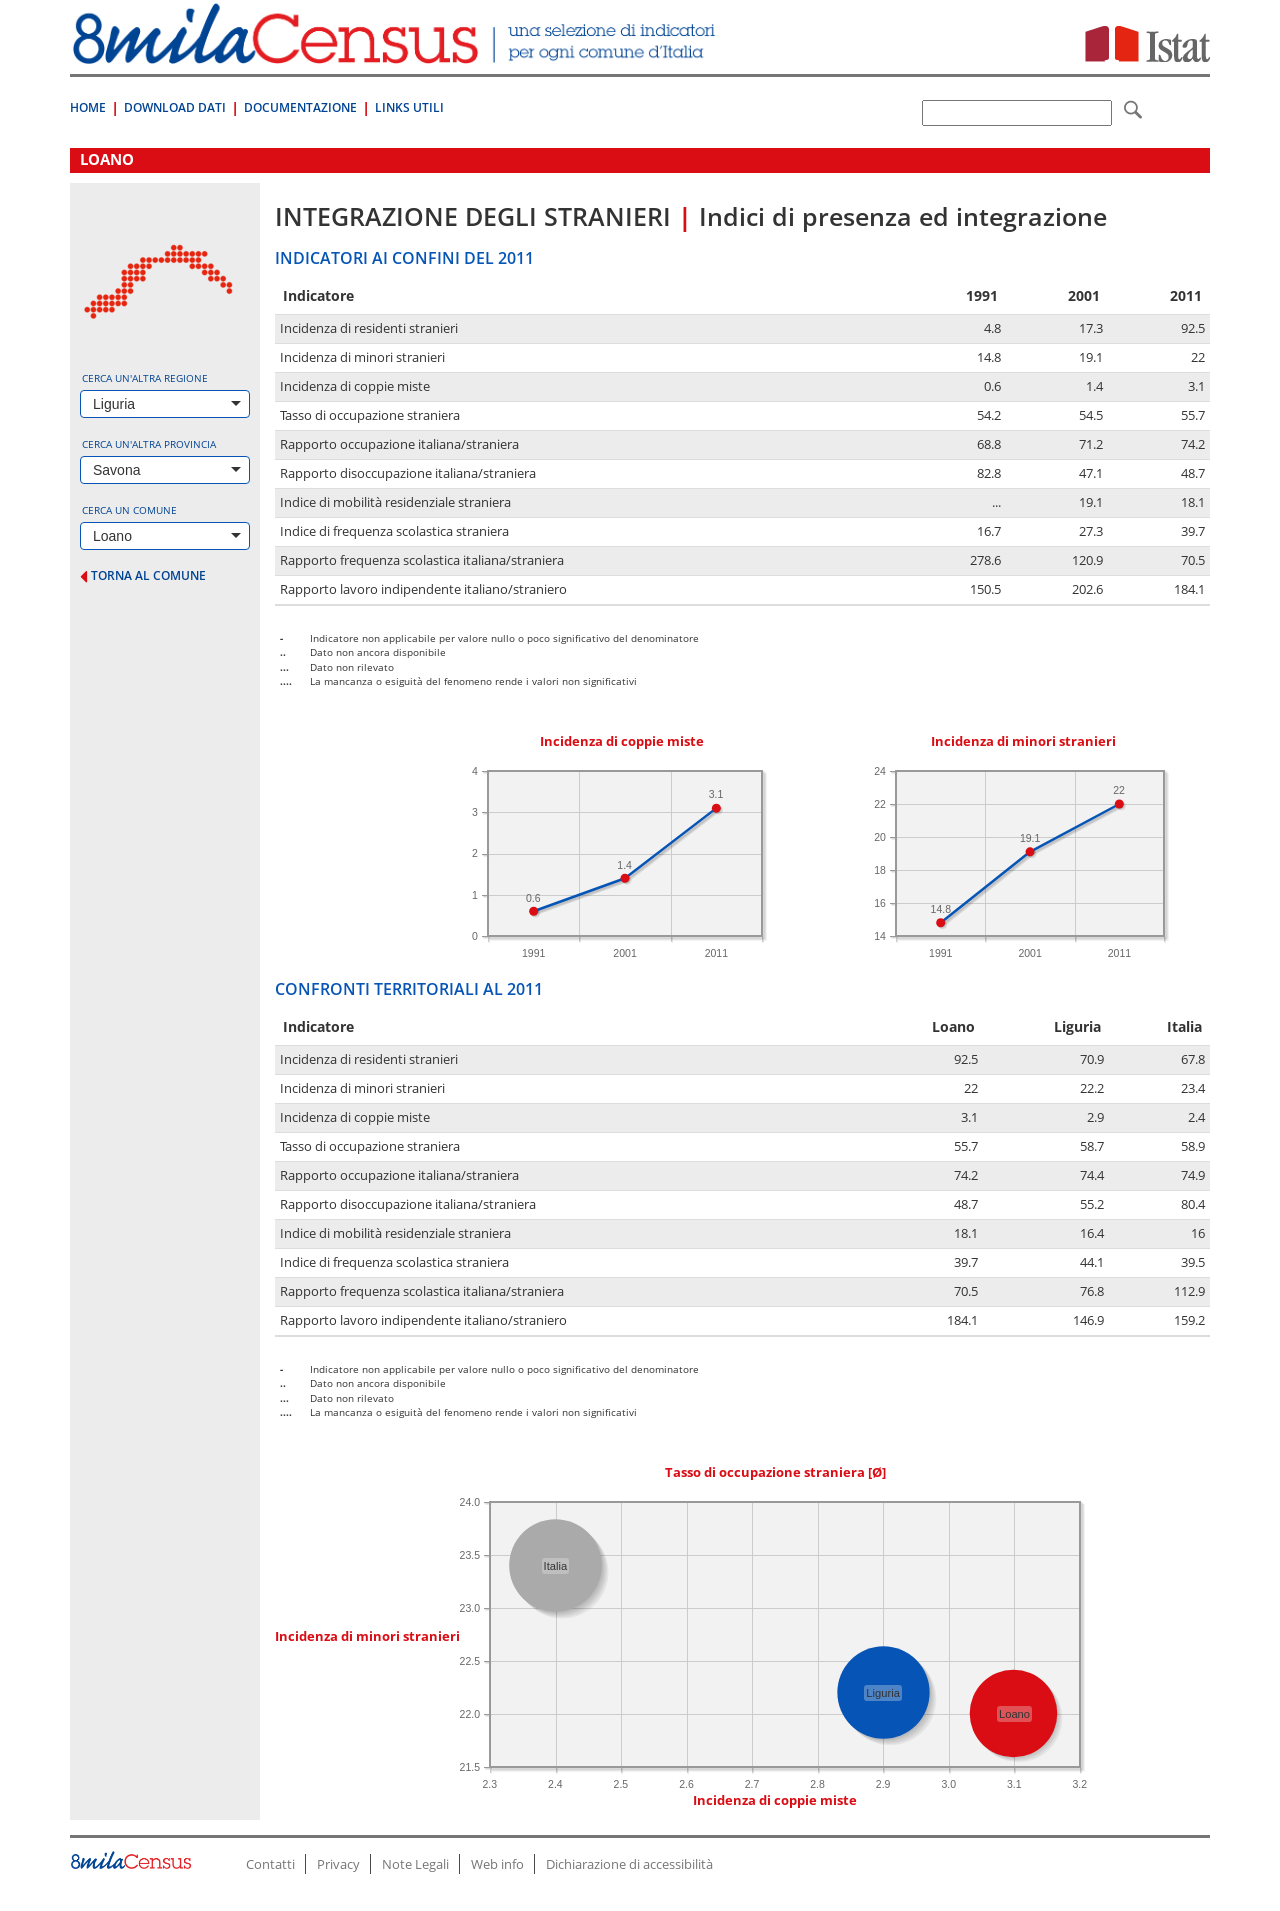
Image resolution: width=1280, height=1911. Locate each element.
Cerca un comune (129, 510)
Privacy (338, 1864)
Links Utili (409, 107)
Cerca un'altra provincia (149, 444)
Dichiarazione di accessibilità (629, 1864)
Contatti (270, 1864)
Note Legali (415, 1864)
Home (88, 107)
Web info (497, 1864)
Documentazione (300, 107)
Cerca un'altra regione (145, 378)
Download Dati (175, 107)
